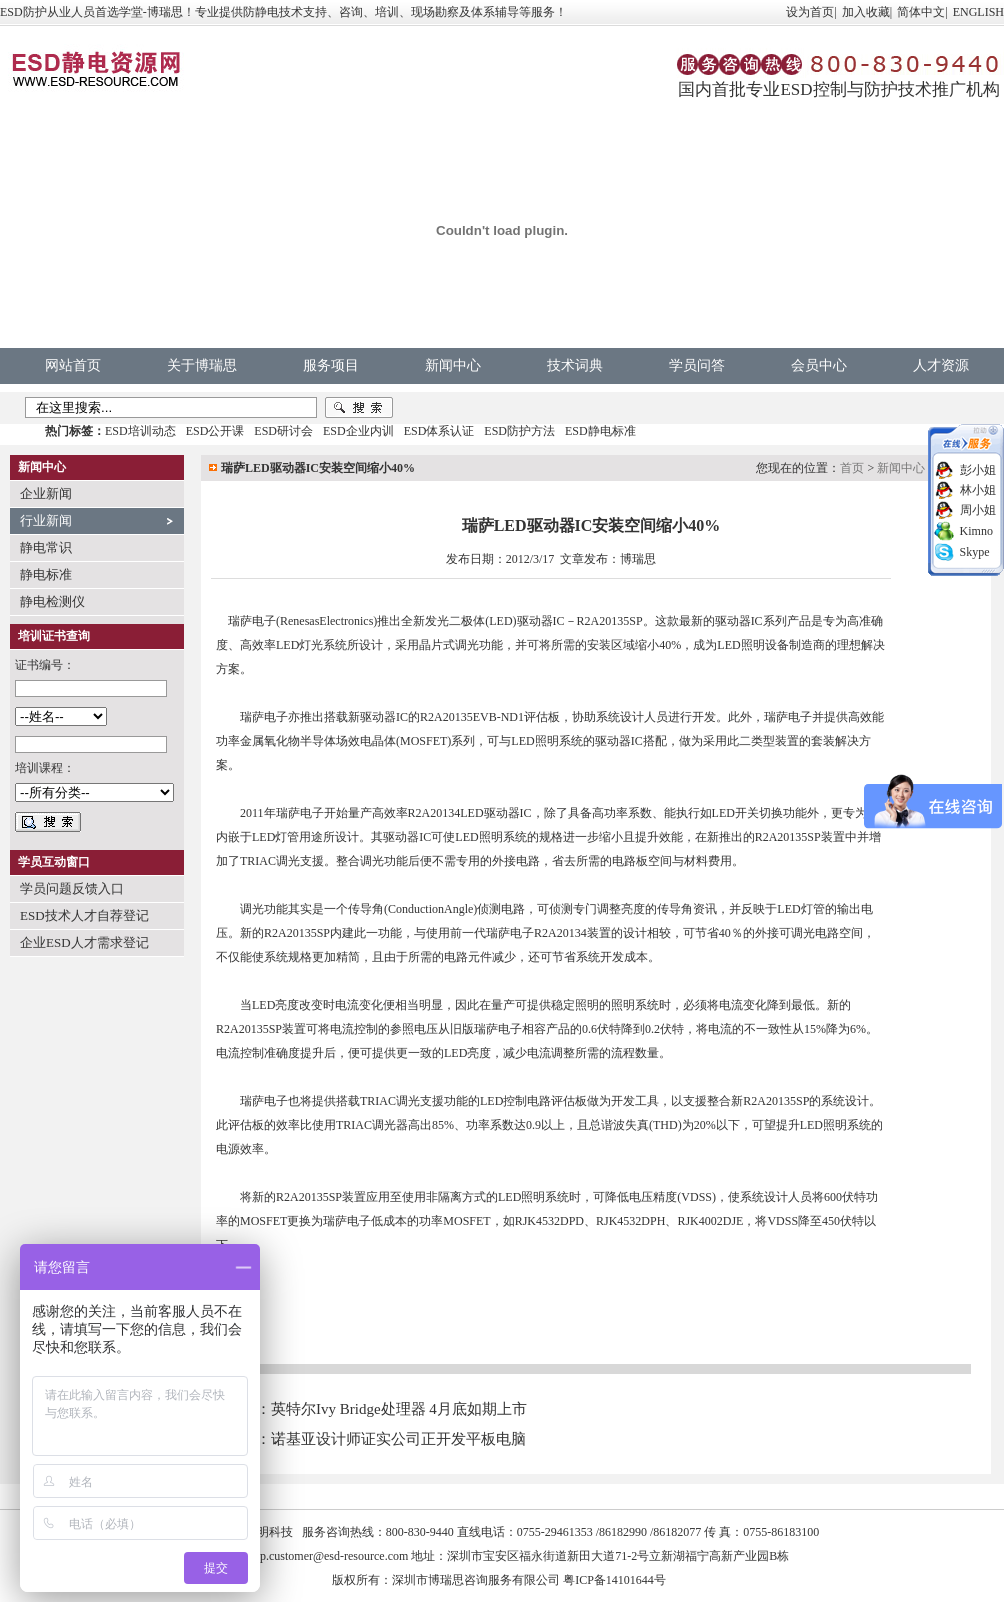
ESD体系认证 (439, 431)
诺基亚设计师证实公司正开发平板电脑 (398, 1439)
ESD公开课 (215, 431)
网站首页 (73, 365)
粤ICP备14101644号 (614, 1580)
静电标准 (46, 574)
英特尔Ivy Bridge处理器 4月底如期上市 (399, 1409)
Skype (975, 552)
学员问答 (697, 365)
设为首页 (810, 12)
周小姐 (978, 510)
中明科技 (269, 1532)
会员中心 (819, 365)
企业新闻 (46, 493)
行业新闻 (46, 520)
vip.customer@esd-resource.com (330, 1556)
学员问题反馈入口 (72, 888)
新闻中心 (453, 365)
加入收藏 (866, 12)
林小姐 (978, 490)
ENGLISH (978, 12)
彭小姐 (978, 470)
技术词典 (575, 365)
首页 (852, 468)
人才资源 (941, 365)
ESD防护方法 (519, 431)
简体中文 (921, 12)
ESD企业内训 (358, 431)
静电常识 (46, 547)
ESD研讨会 (283, 431)
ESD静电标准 (600, 431)
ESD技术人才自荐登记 (84, 915)
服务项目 (331, 365)
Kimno (976, 531)
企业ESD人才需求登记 (84, 942)
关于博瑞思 (202, 365)
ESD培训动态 (140, 431)
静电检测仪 (52, 601)
